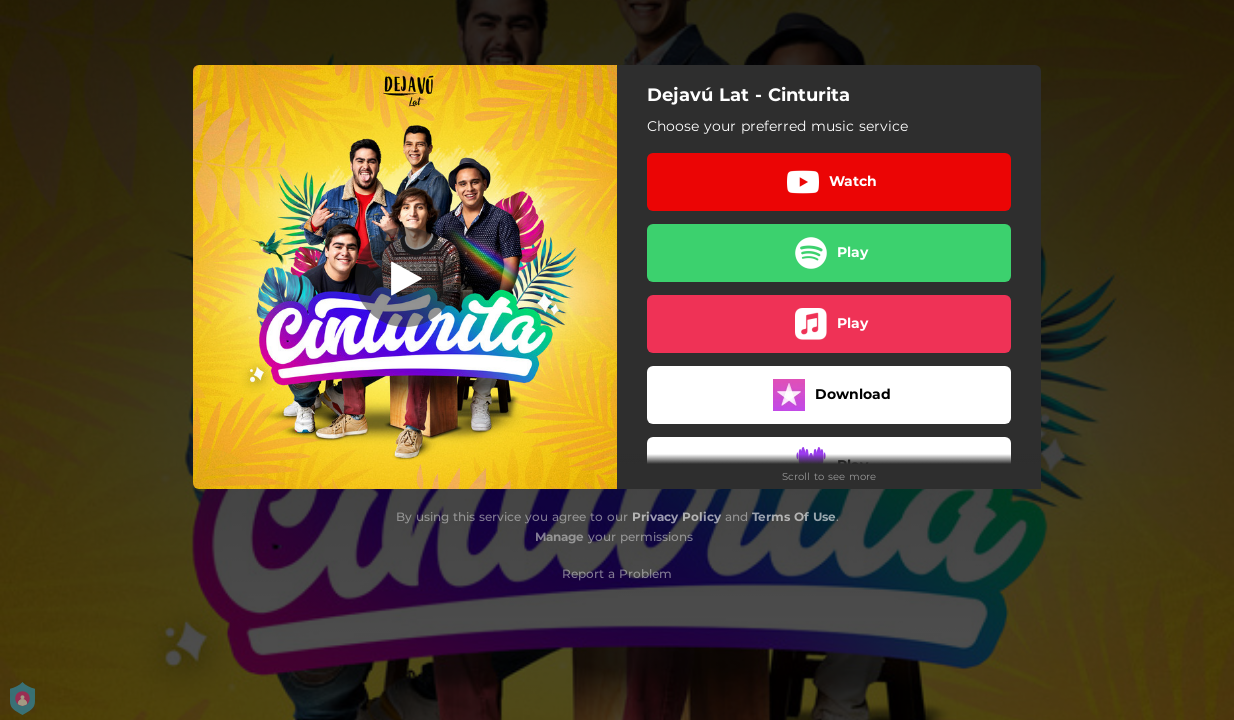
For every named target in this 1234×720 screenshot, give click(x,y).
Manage (559, 536)
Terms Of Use (794, 516)
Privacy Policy (676, 516)
